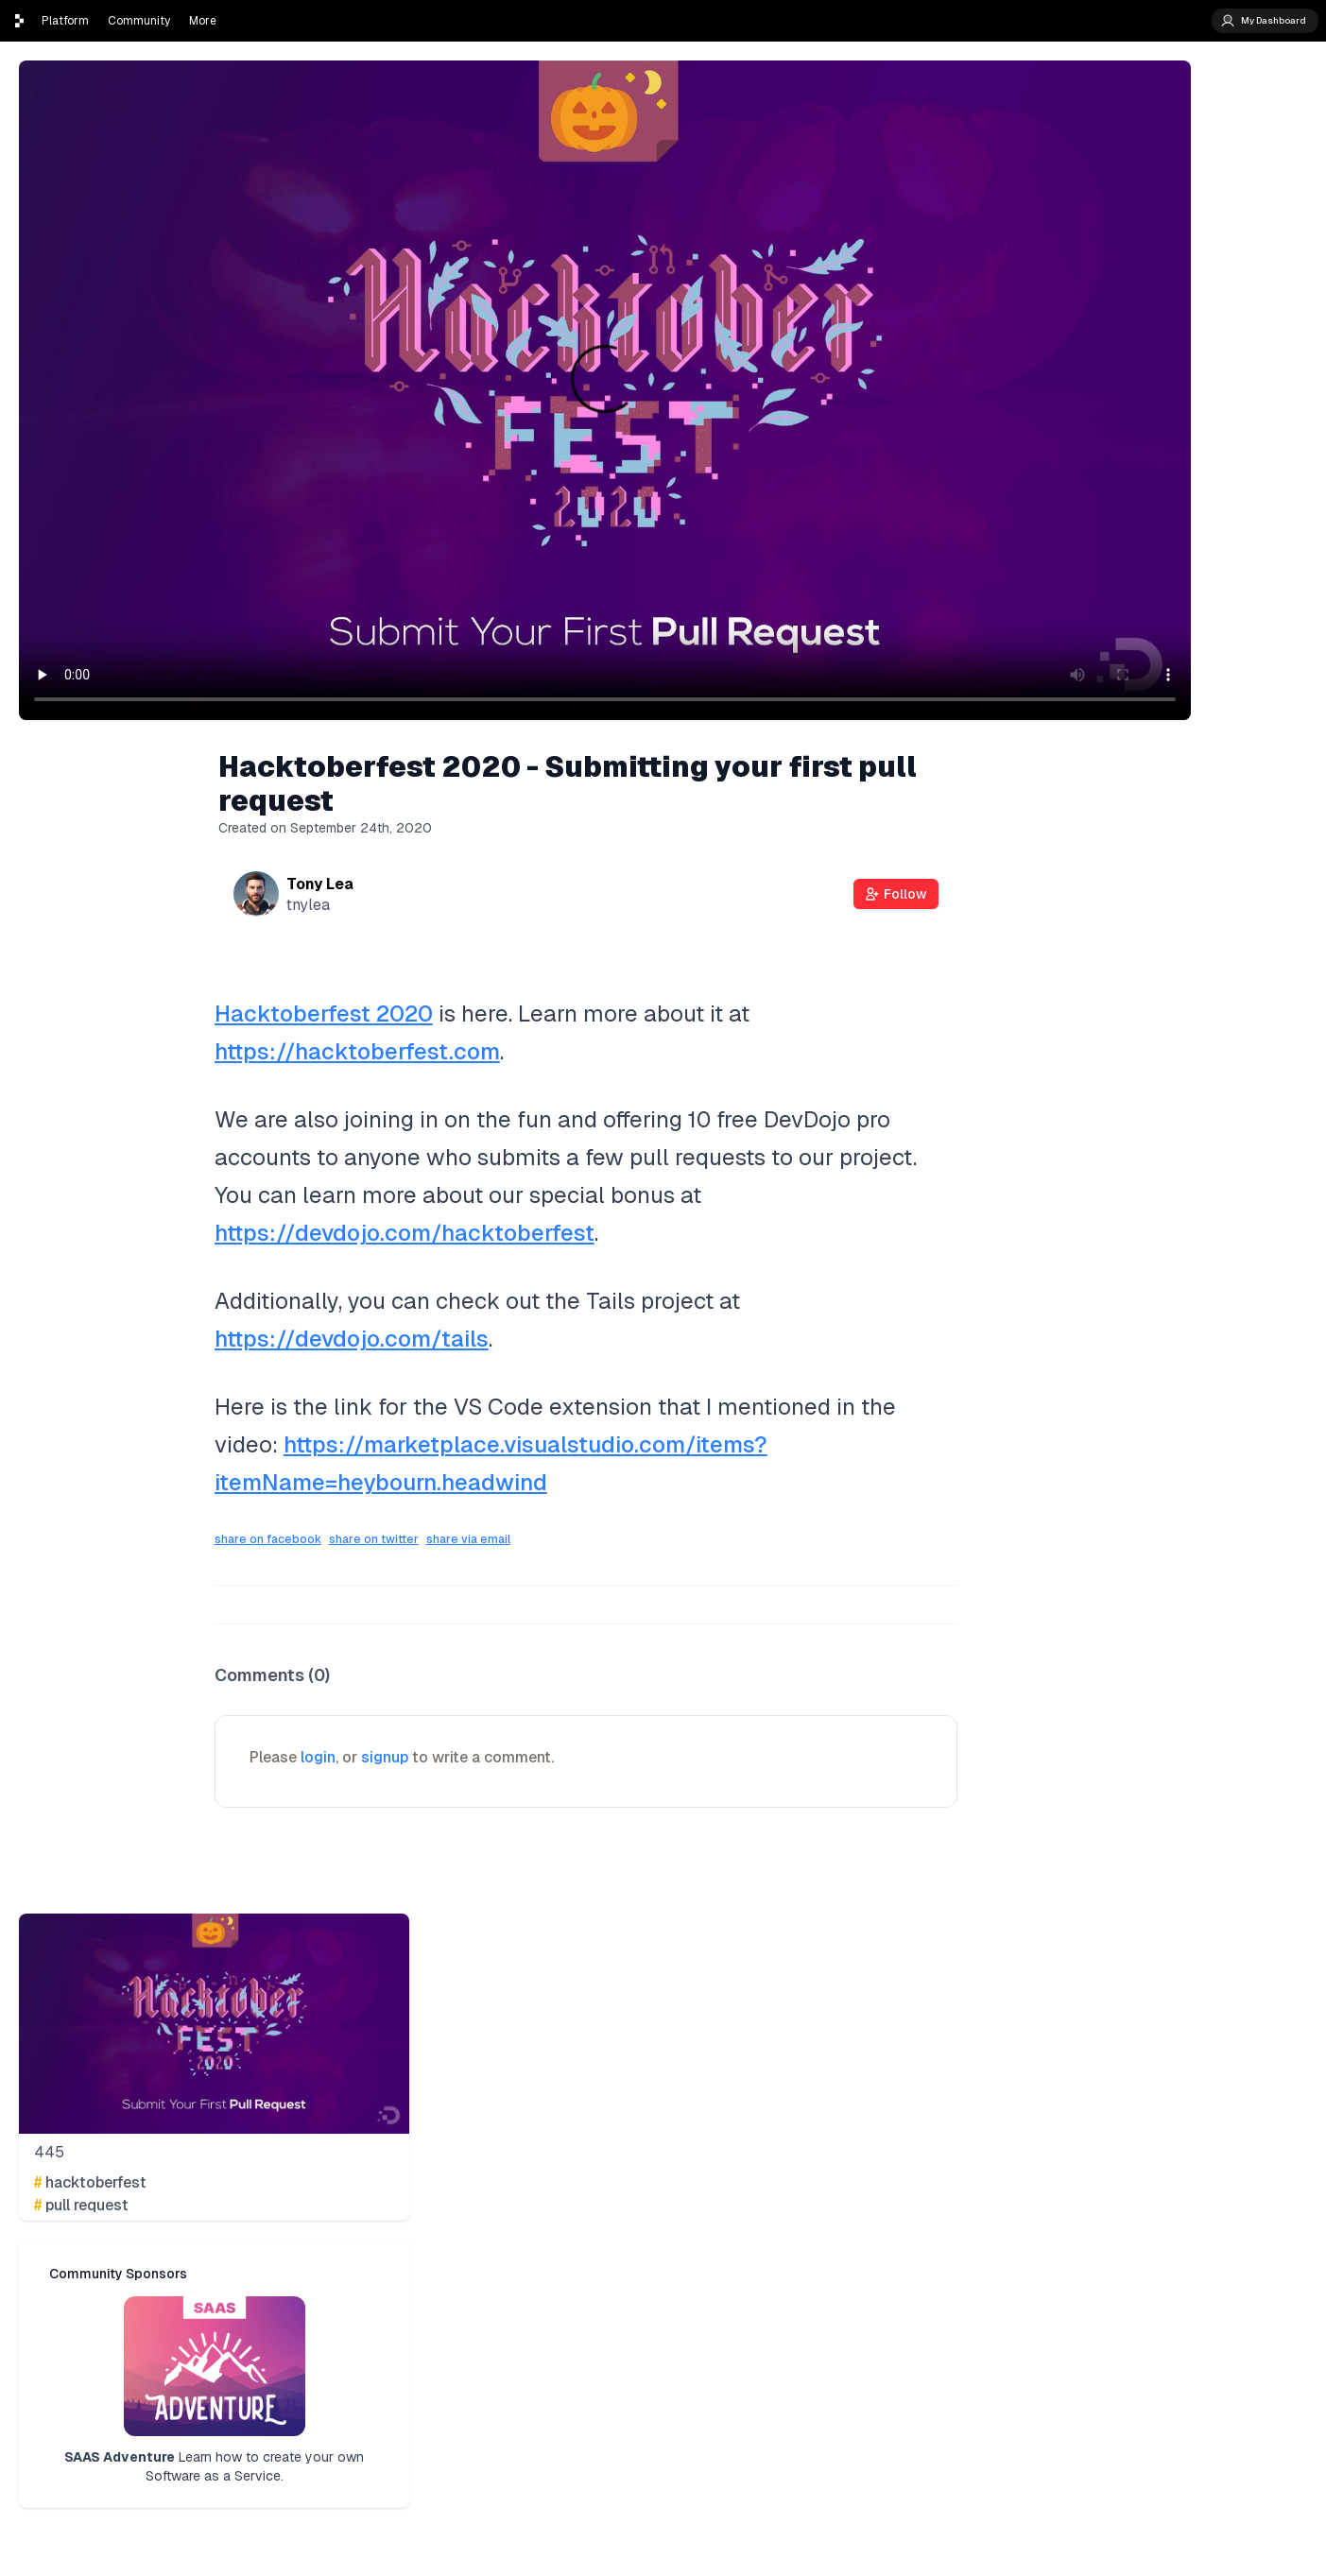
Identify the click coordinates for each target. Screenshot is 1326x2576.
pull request (81, 2205)
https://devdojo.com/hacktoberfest (404, 1232)
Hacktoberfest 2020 (324, 1013)
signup (384, 1757)
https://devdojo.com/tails (352, 1338)
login (318, 1757)
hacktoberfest (90, 2182)
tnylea (308, 905)
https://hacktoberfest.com (357, 1051)
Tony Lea (319, 884)
